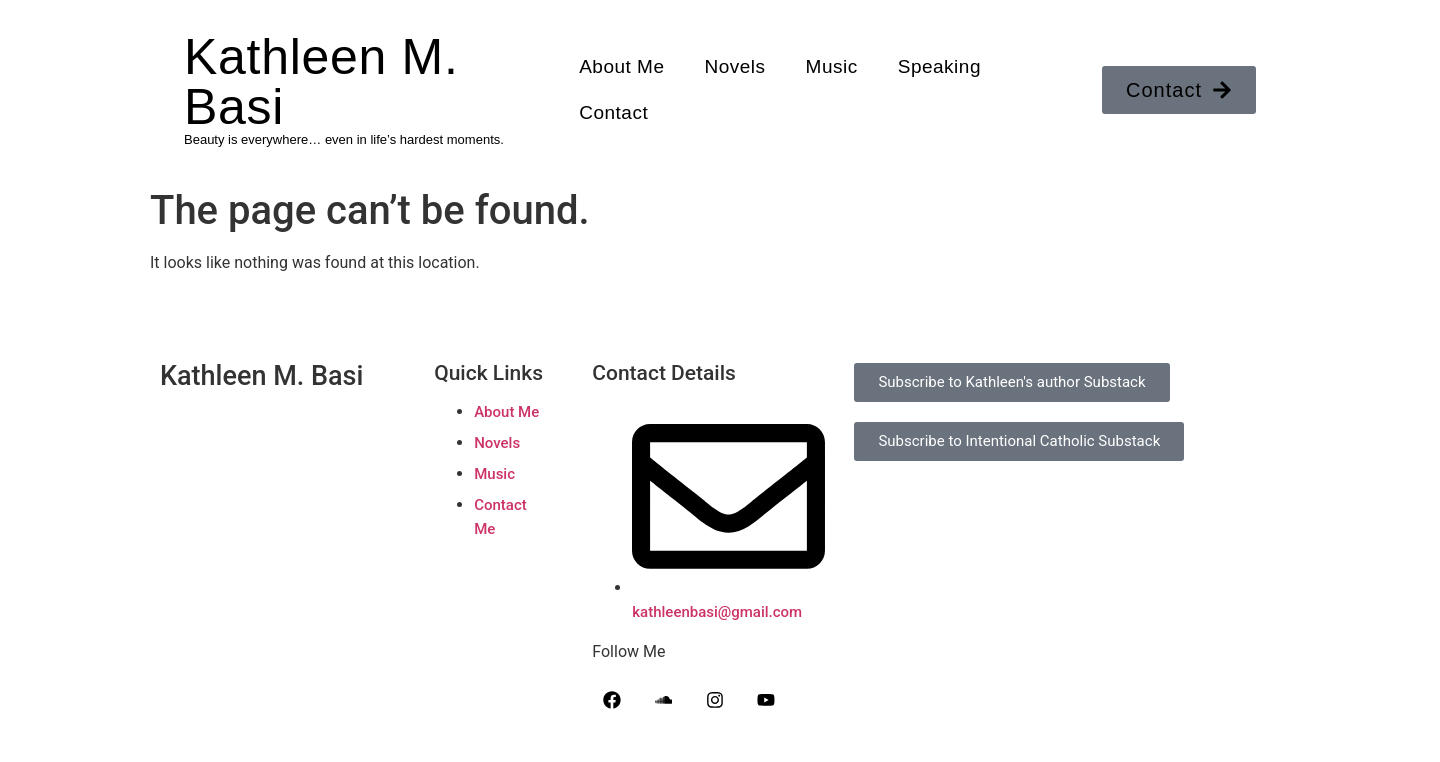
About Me (621, 66)
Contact (613, 112)
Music (832, 66)
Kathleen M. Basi (321, 82)
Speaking (939, 66)
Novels (735, 66)
